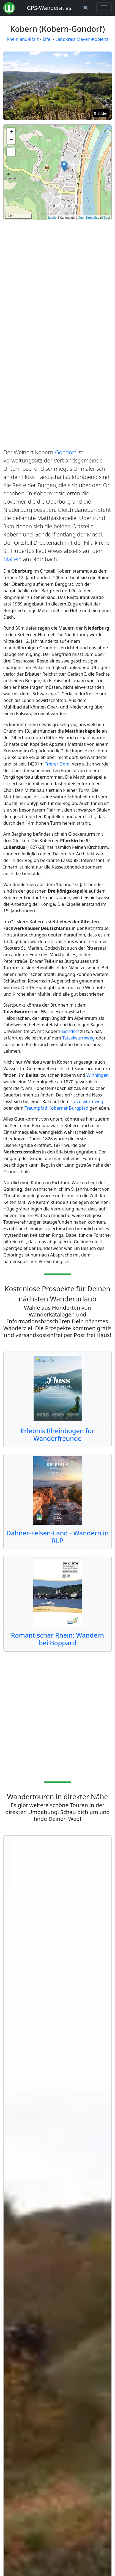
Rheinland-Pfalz (23, 39)
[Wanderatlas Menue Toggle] (104, 7)
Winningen (97, 1075)
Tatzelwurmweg (78, 1038)
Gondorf (65, 452)
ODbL (105, 217)
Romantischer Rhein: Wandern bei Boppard (57, 1639)
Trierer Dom (57, 764)
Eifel (47, 39)
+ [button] (11, 132)
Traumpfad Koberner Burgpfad (56, 1108)
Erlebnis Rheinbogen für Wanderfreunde (58, 1434)
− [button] (11, 140)
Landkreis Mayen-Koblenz (81, 39)
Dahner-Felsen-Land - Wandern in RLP (57, 1537)
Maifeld (12, 559)
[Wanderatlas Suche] (86, 8)
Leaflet (52, 217)
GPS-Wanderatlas (49, 8)
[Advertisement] (57, 274)
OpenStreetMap (88, 217)
